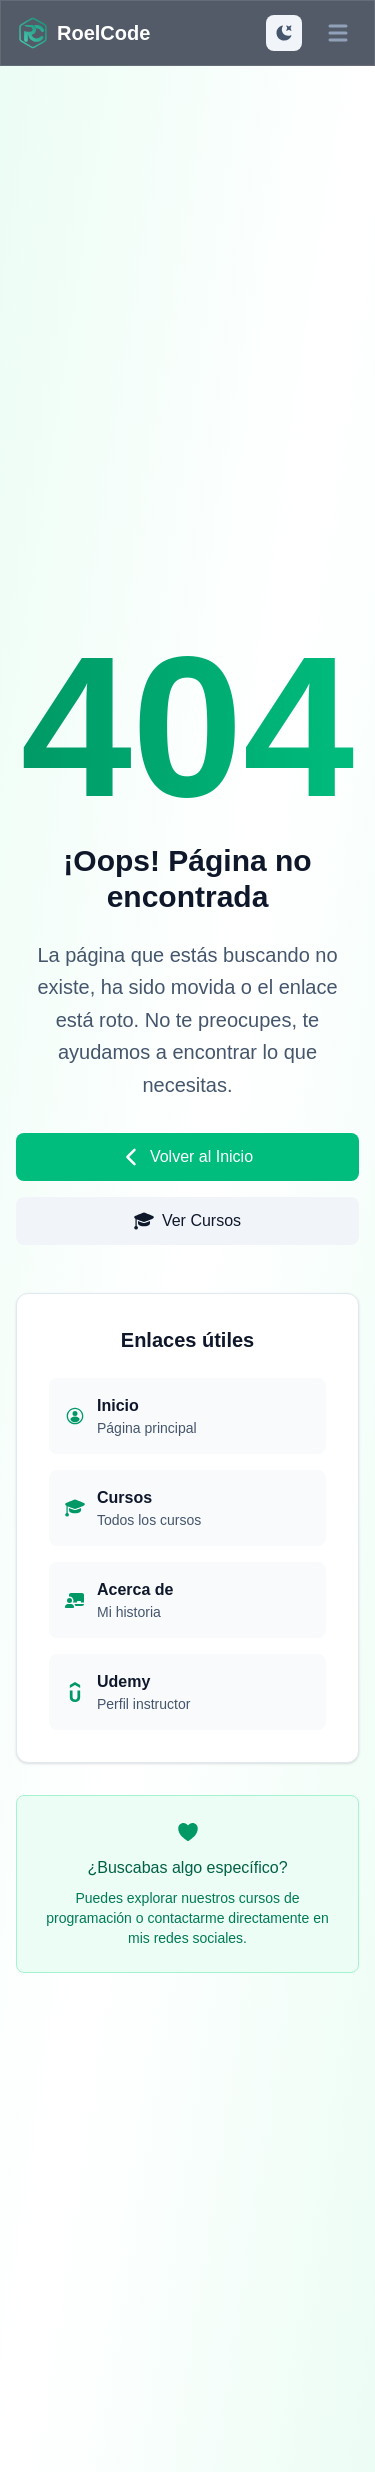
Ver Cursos (187, 1221)
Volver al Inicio (187, 1157)
